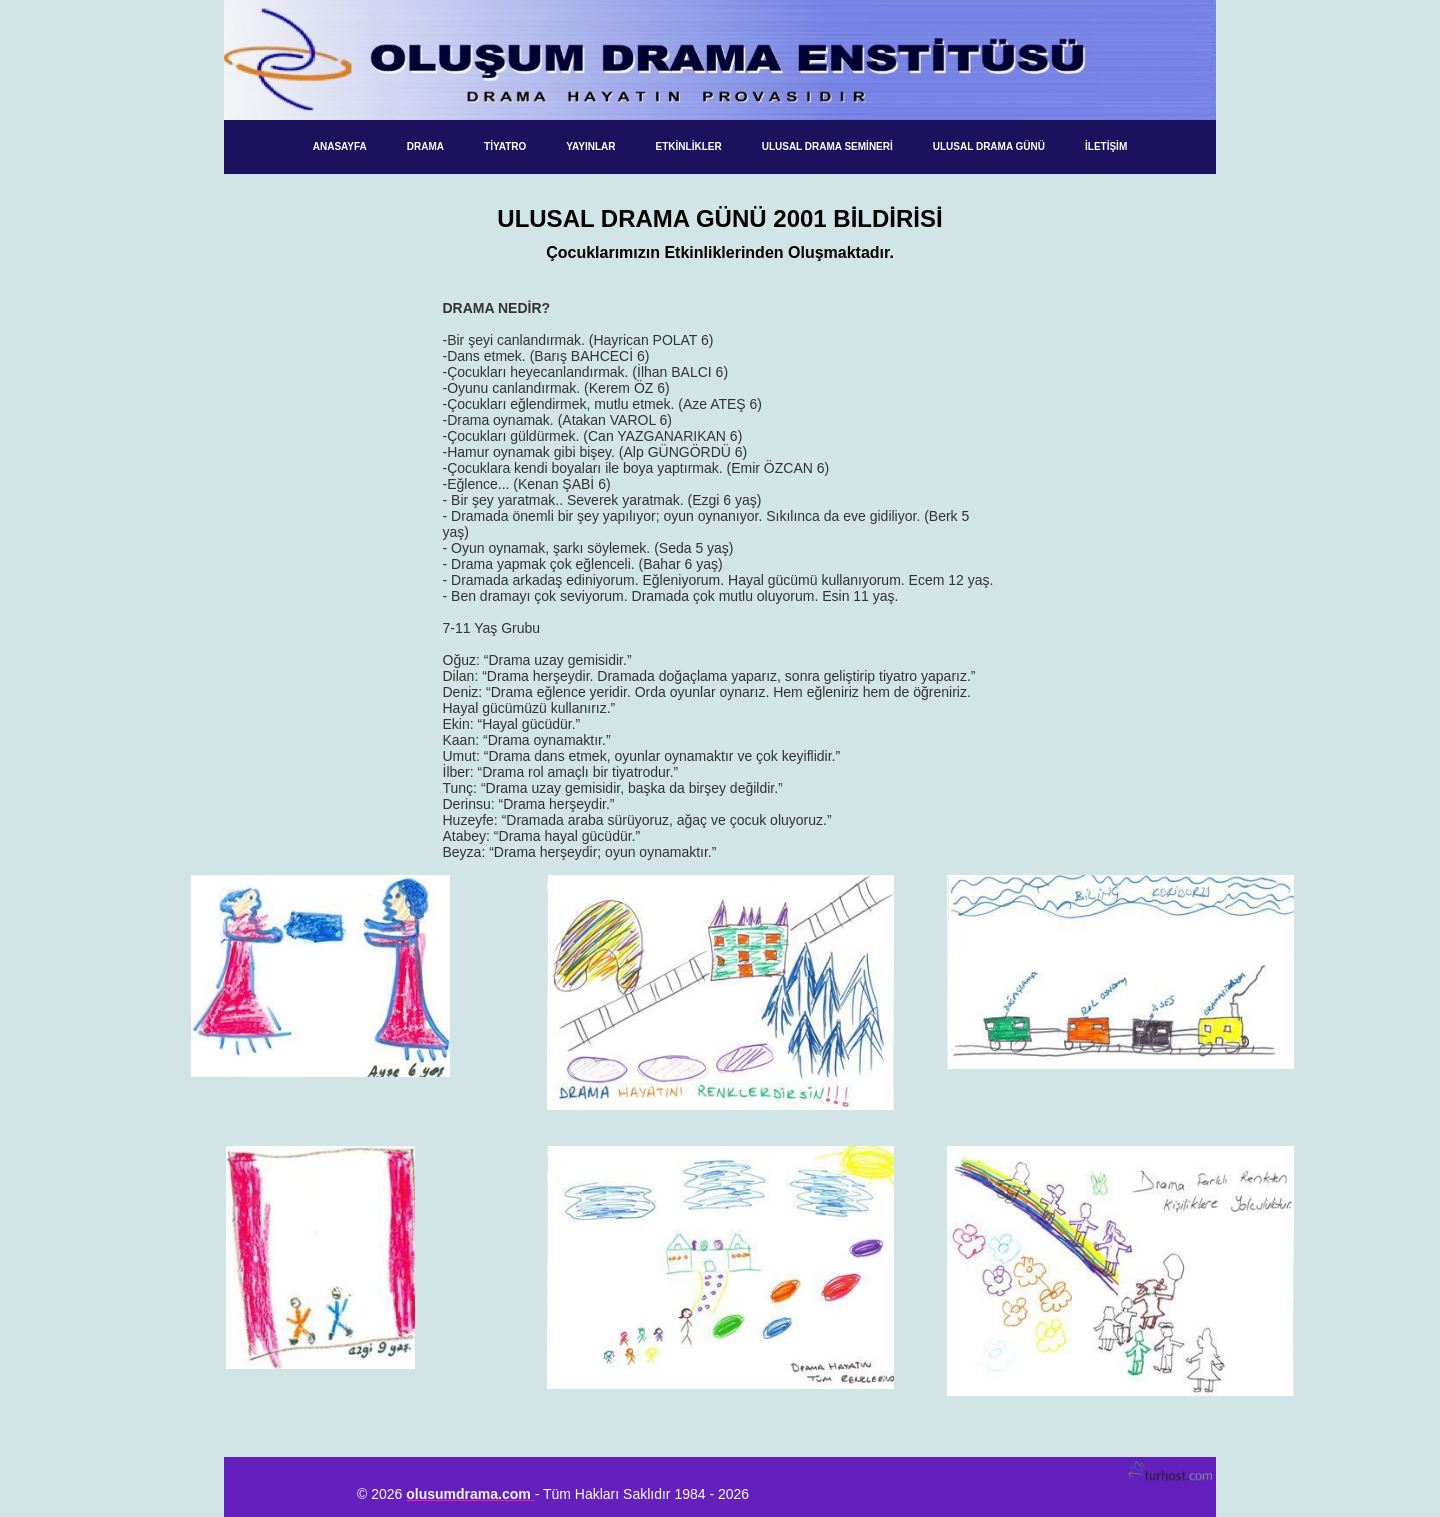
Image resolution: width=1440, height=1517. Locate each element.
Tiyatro (505, 146)
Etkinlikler (689, 146)
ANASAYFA (340, 146)
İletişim (1106, 146)
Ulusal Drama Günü (989, 146)
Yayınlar (590, 146)
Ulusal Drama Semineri (827, 146)
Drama (425, 146)
